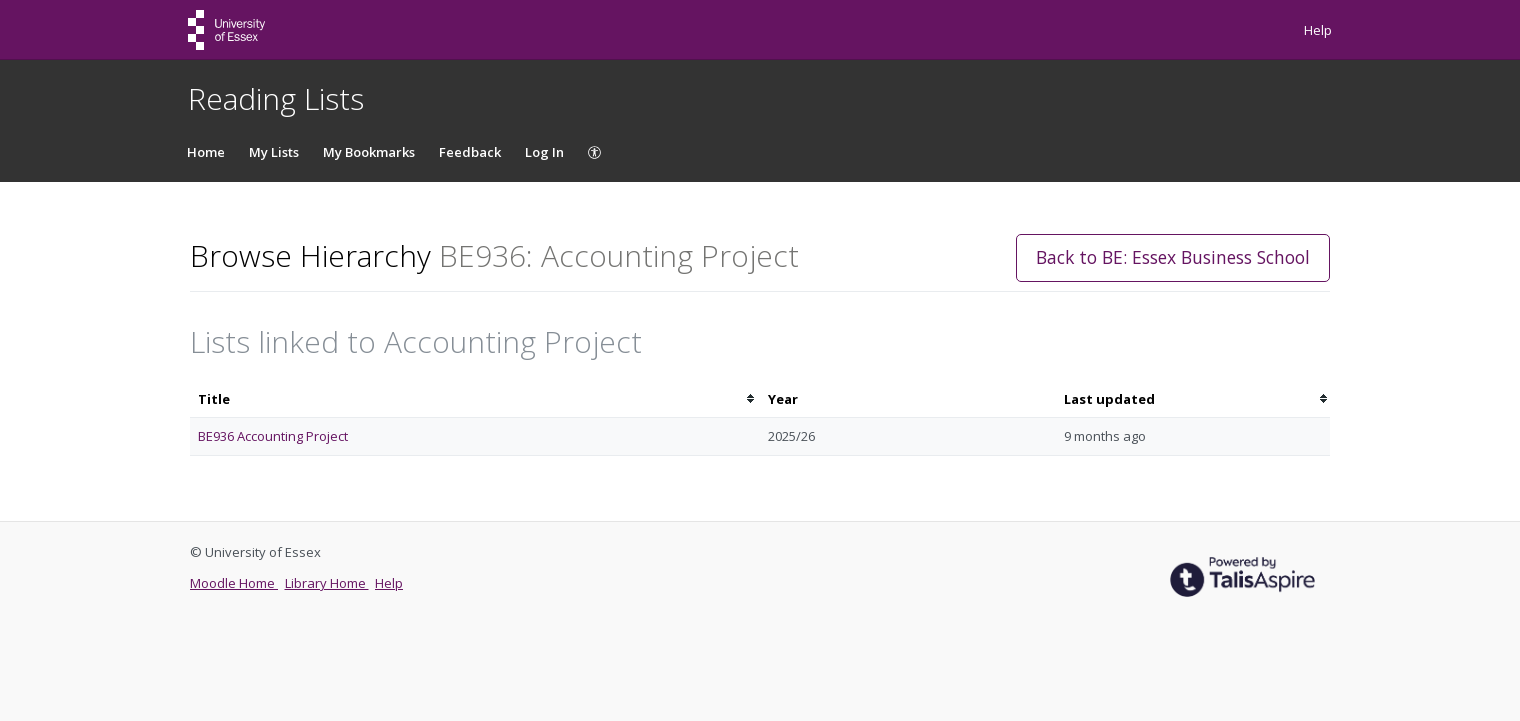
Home (206, 152)
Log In (544, 152)
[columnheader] (475, 399)
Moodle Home (234, 583)
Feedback (470, 152)
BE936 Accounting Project (273, 436)
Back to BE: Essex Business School (1173, 257)
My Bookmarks (369, 152)
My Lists (274, 152)
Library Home (327, 583)
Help (1318, 30)
